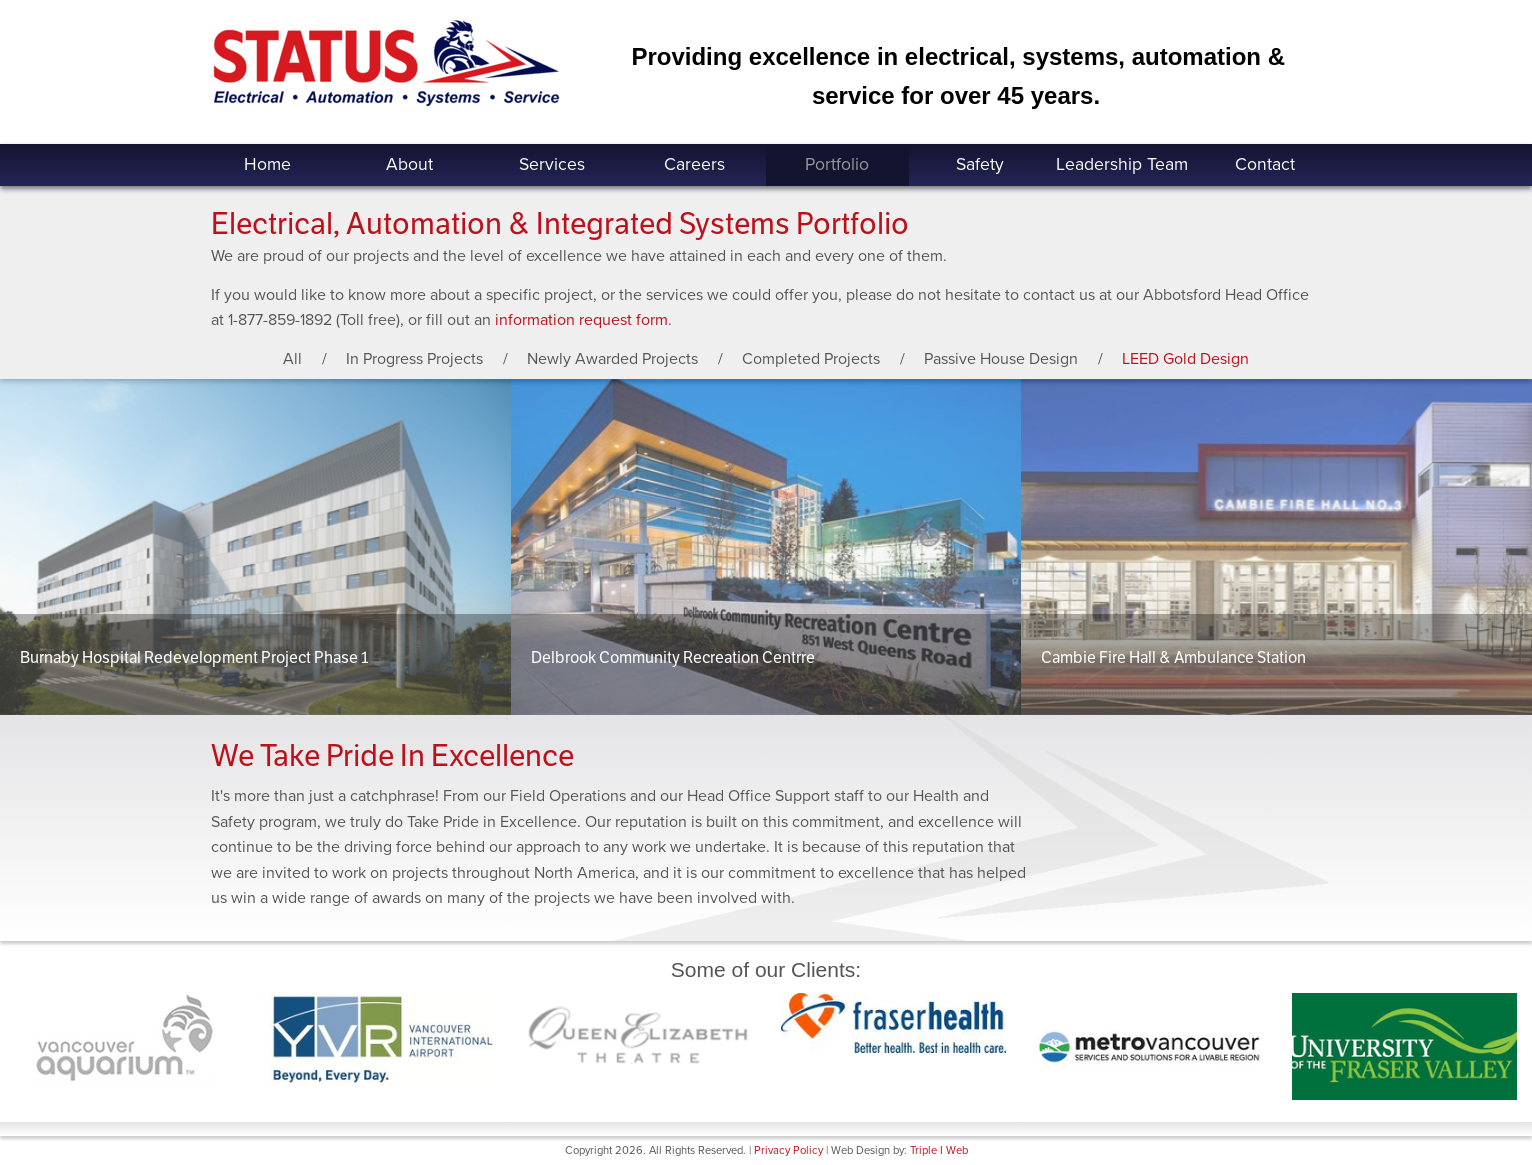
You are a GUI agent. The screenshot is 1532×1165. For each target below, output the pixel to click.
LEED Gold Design (1185, 359)
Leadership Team (1122, 164)
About (409, 164)
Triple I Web (939, 1150)
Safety (980, 164)
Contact (1265, 164)
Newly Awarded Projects (612, 359)
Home (267, 164)
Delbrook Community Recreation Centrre (673, 657)
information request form (581, 320)
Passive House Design (1001, 359)
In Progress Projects (414, 359)
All (292, 359)
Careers (694, 164)
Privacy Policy (788, 1150)
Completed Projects (811, 359)
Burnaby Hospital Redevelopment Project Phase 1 (194, 657)
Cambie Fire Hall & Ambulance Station (1173, 657)
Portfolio (837, 164)
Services (552, 164)
